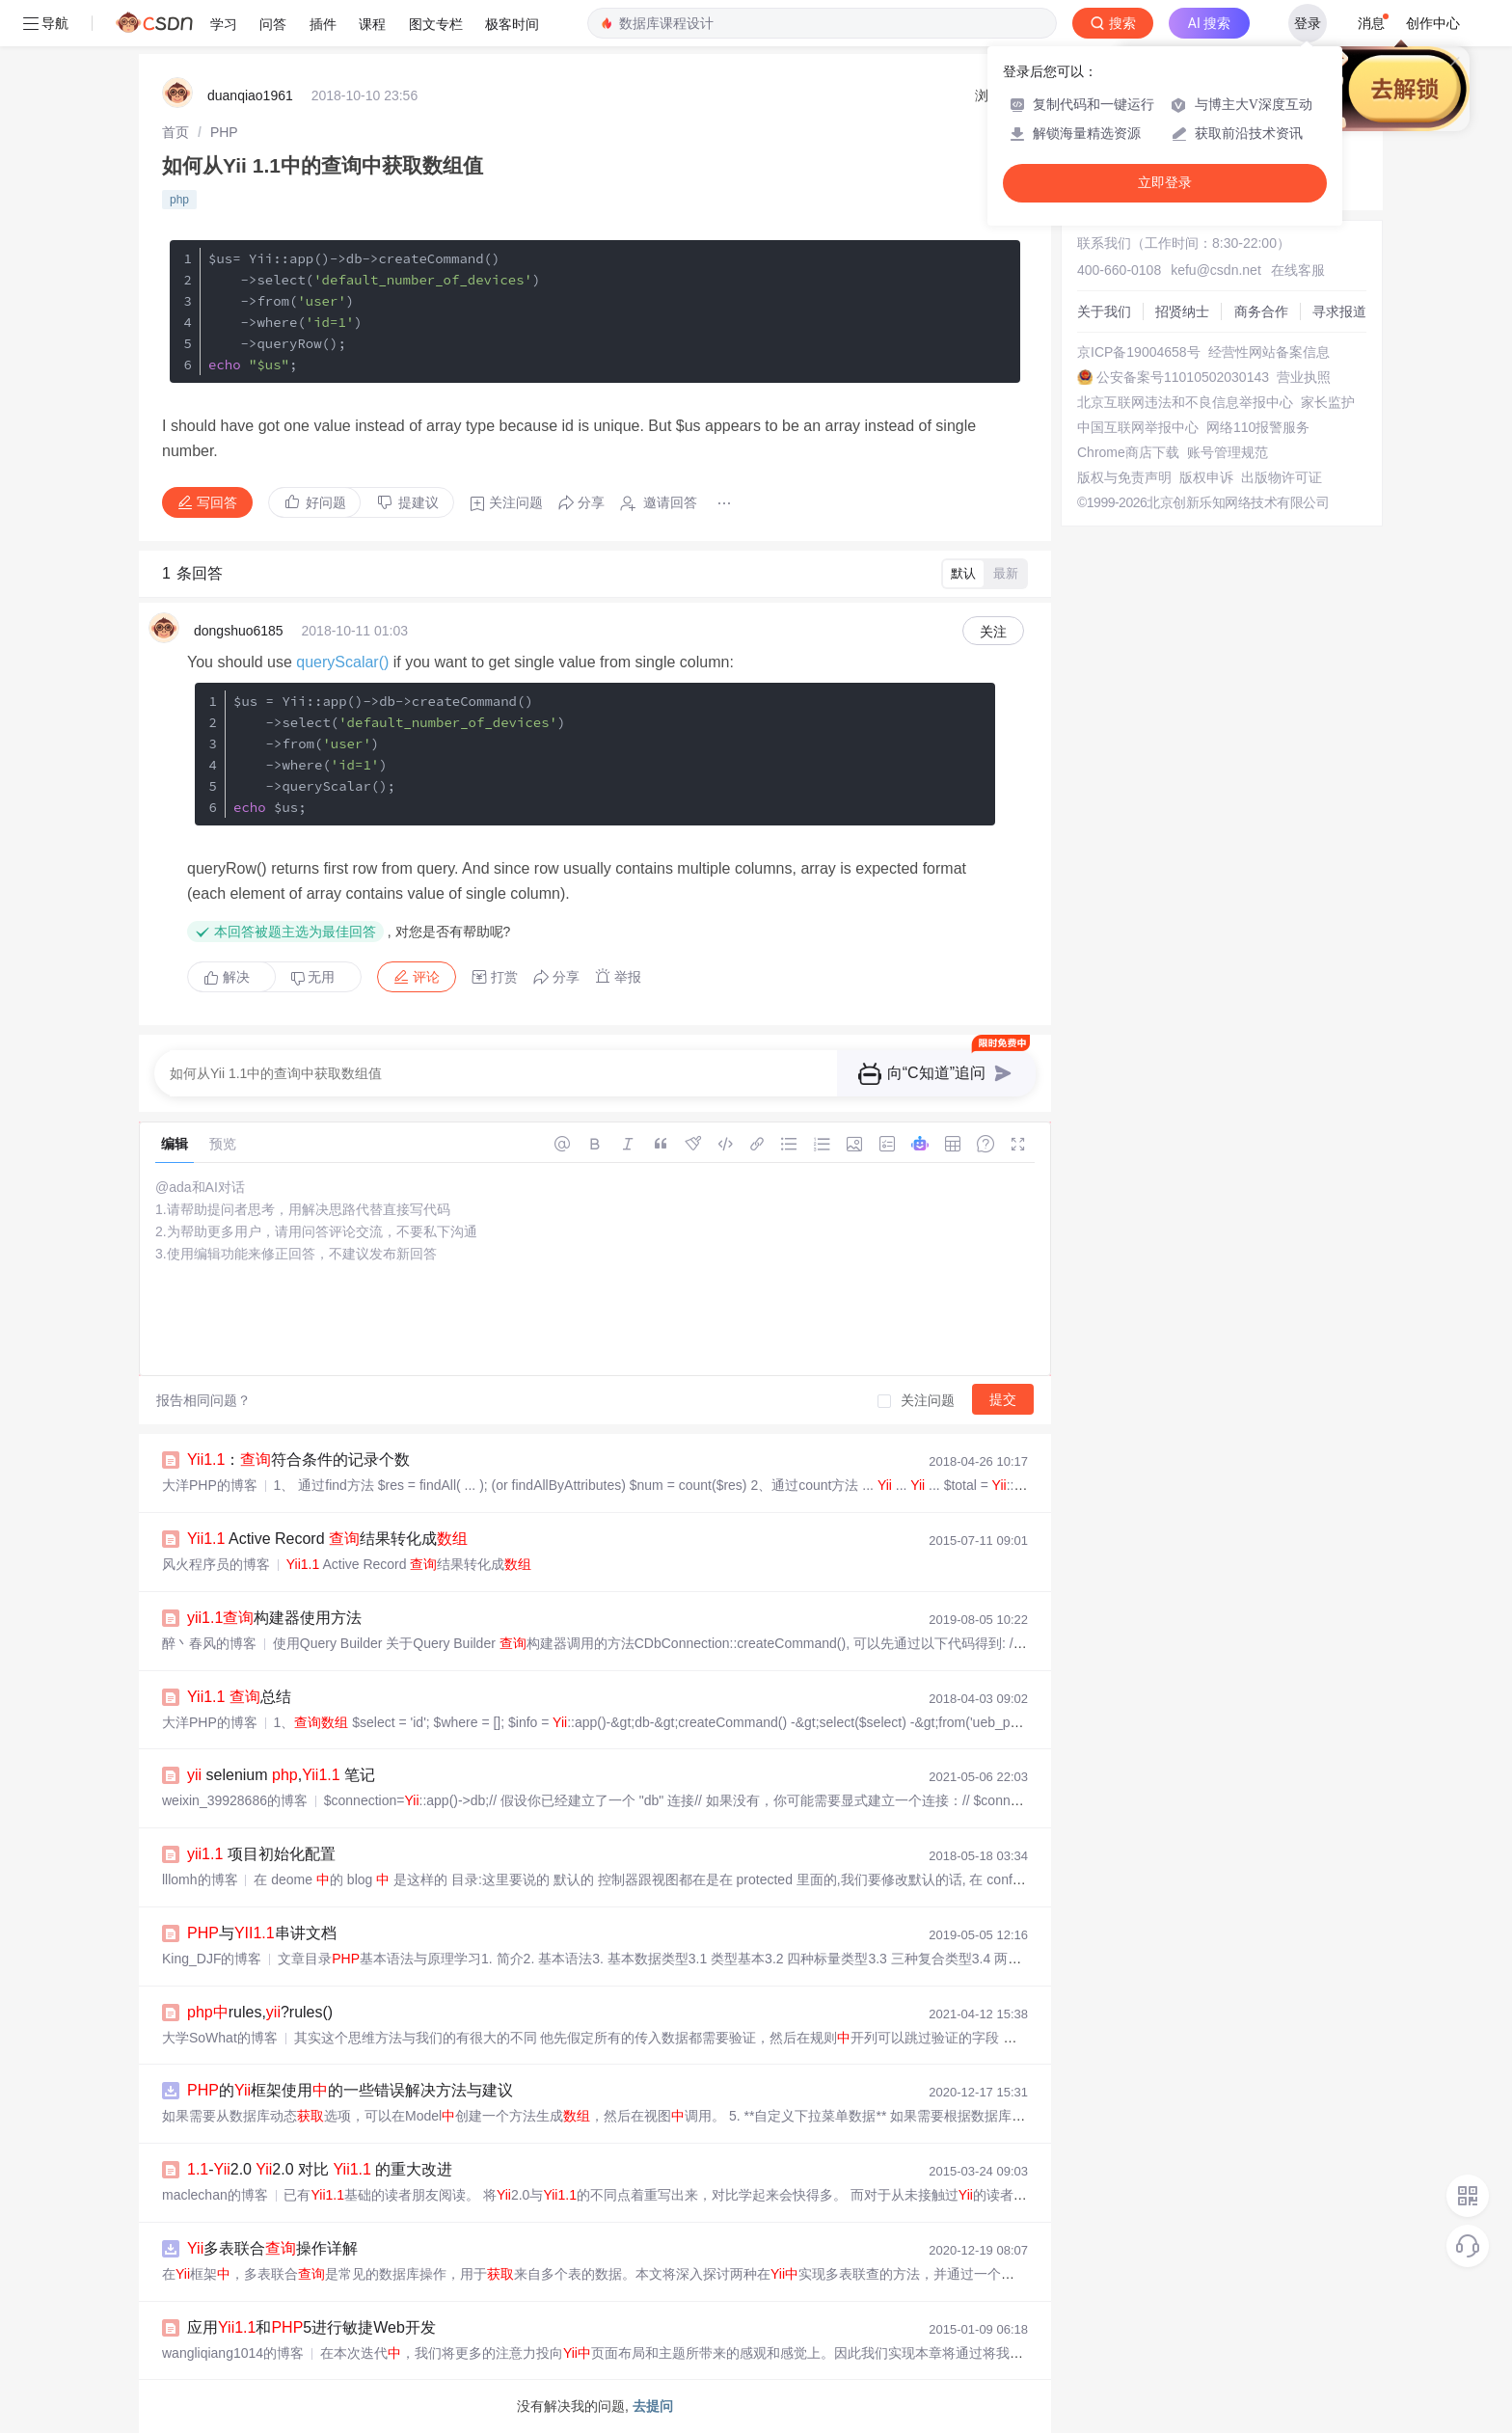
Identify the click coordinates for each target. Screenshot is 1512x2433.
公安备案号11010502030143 (1182, 377)
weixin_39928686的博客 (235, 1800)
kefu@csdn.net (1216, 270)
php (179, 199)
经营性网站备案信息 (1269, 352)
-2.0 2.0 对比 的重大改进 (319, 2169)
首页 (175, 132)
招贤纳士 (1182, 311)
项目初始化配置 (261, 1854)
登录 (1307, 23)
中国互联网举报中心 (1138, 427)
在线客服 (1298, 270)
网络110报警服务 (1258, 427)
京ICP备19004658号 (1139, 352)
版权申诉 (1206, 477)
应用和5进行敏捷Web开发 (311, 2327)
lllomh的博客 (200, 1879)
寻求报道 (1339, 311)
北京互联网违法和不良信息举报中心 (1185, 402)
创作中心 (1433, 23)
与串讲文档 (262, 1933)
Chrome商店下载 (1128, 452)
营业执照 (1304, 377)
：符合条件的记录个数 (298, 1459)
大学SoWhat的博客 (220, 2037)
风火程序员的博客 (216, 1564)
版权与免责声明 (1124, 477)
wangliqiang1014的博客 (233, 2353)
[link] (175, 132)
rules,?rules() (260, 2012)
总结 (239, 1697)
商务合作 (1261, 311)
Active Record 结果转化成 (327, 1538)
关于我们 (1104, 311)
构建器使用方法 (274, 1617)
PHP (224, 132)
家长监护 (1328, 402)
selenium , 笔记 (281, 1775)
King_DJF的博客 (211, 1958)
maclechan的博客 (215, 2195)
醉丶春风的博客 (209, 1643)
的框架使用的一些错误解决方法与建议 (350, 2090)
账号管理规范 (1227, 452)
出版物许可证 (1281, 477)
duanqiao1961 (250, 95)
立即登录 (1165, 183)
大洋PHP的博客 (209, 1485)
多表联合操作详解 (272, 2248)
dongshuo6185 (239, 630)
